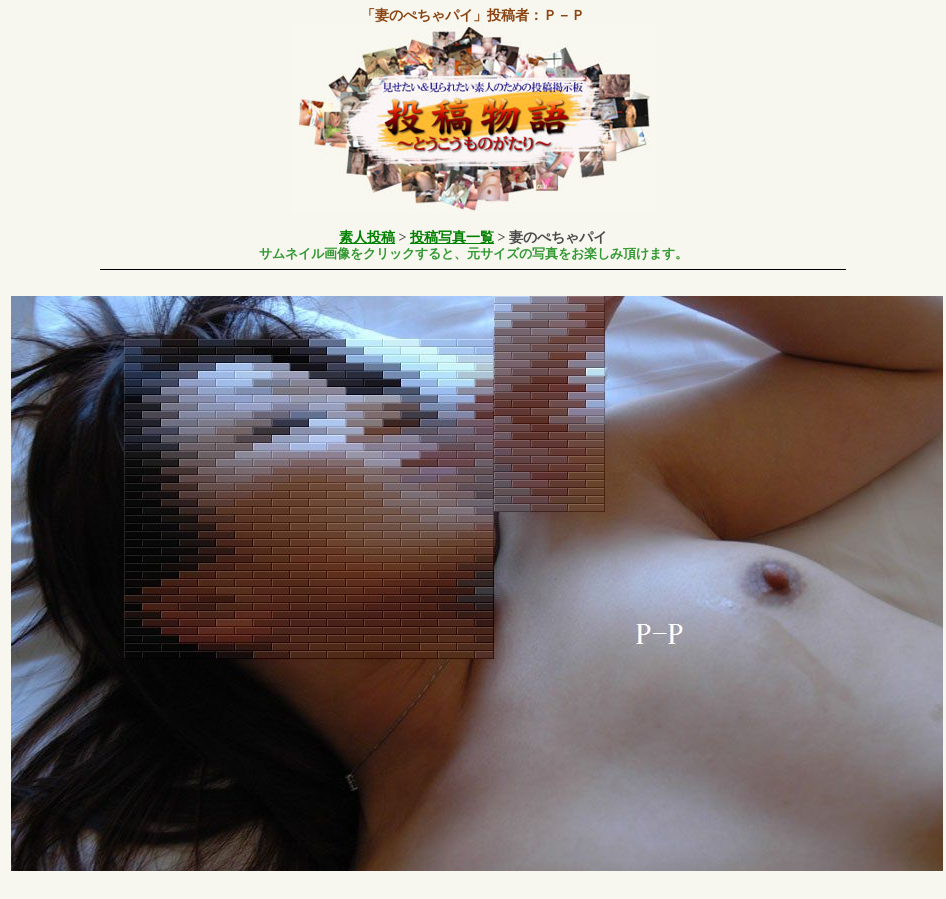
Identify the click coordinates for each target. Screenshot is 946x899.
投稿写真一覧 (452, 237)
